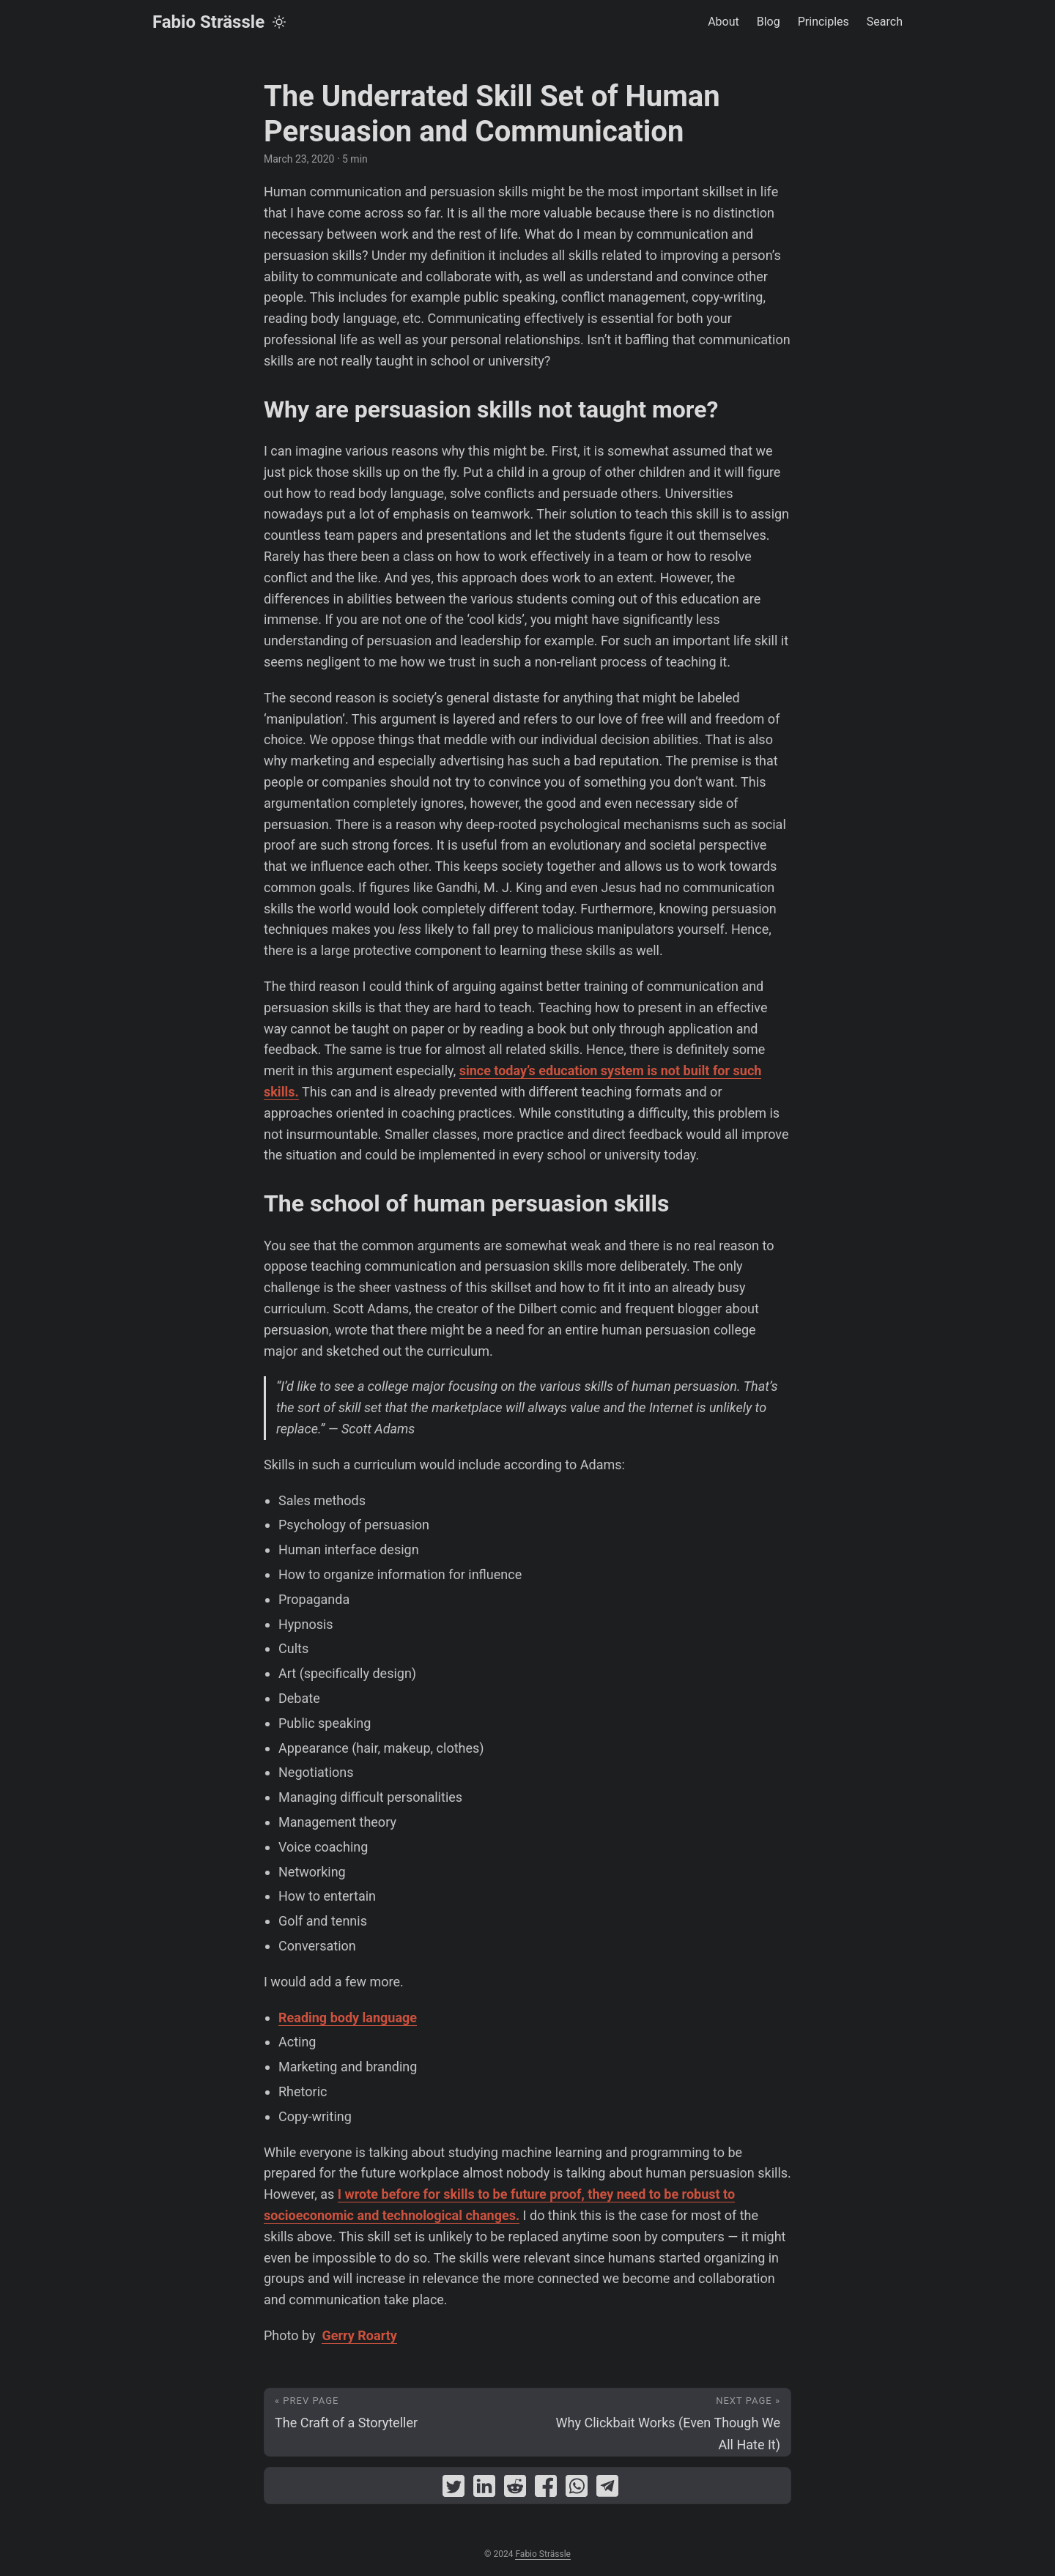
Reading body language (347, 2017)
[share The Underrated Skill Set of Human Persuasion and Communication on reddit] (515, 2489)
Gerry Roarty (359, 2335)
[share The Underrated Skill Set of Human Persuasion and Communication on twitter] (453, 2489)
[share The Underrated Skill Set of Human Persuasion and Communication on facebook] (546, 2489)
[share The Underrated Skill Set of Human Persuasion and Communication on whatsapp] (577, 2489)
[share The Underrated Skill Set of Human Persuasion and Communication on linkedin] (484, 2489)
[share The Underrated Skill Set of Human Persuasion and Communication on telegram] (607, 2489)
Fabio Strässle (208, 22)
